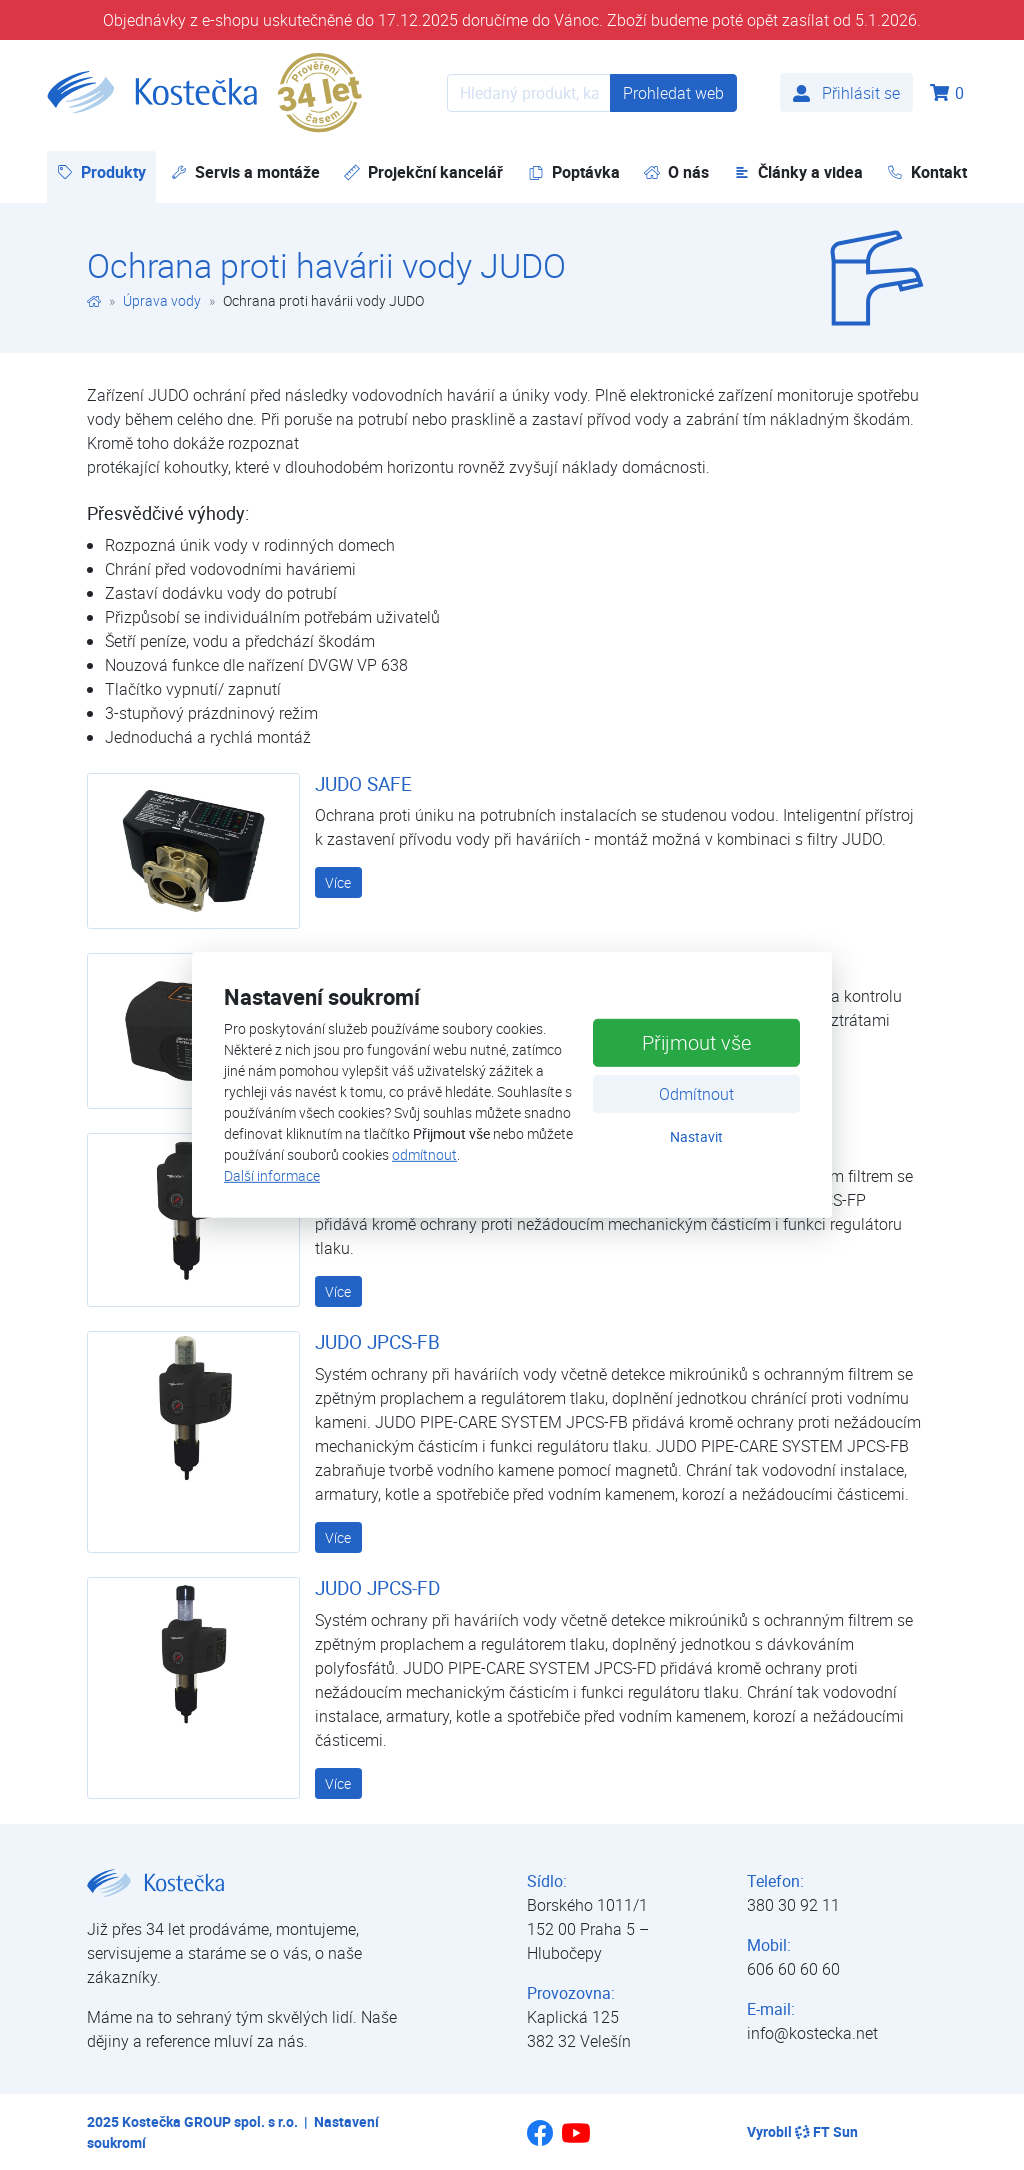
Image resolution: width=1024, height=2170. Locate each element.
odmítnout (424, 1154)
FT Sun (826, 2131)
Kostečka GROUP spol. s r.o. (210, 2121)
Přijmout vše (696, 1041)
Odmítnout (696, 1093)
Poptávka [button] (574, 172)
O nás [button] (676, 172)
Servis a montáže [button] (245, 172)
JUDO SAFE (363, 784)
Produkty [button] (106, 171)
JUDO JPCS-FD (377, 1588)
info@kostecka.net (812, 2033)
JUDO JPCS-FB (377, 1342)
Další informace (272, 1175)
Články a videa (798, 172)
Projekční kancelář (423, 172)
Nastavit (696, 1135)
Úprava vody (162, 300)
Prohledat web (673, 93)
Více (338, 882)
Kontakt (927, 172)
